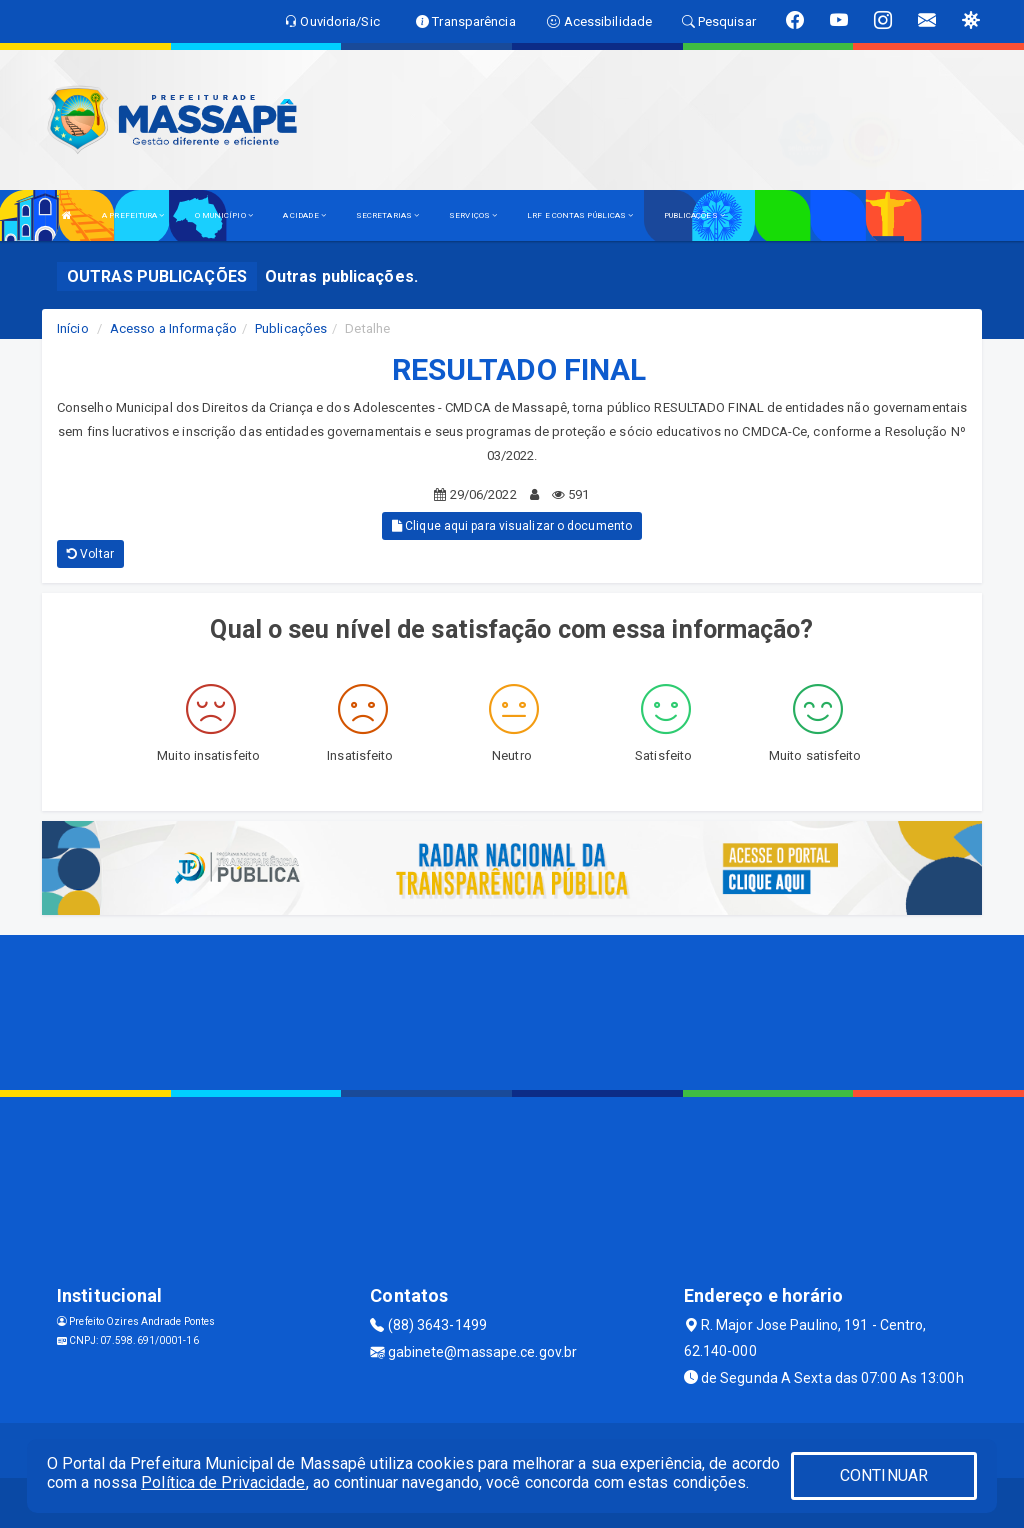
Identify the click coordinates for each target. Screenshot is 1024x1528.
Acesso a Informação (173, 328)
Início (73, 328)
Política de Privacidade (223, 1482)
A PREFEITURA (133, 215)
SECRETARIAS (387, 215)
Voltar (90, 554)
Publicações (291, 328)
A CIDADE (304, 215)
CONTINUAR (884, 1475)
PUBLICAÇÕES (694, 215)
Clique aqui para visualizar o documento (512, 526)
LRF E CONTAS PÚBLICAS (580, 215)
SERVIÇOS (473, 215)
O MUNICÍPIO (224, 215)
